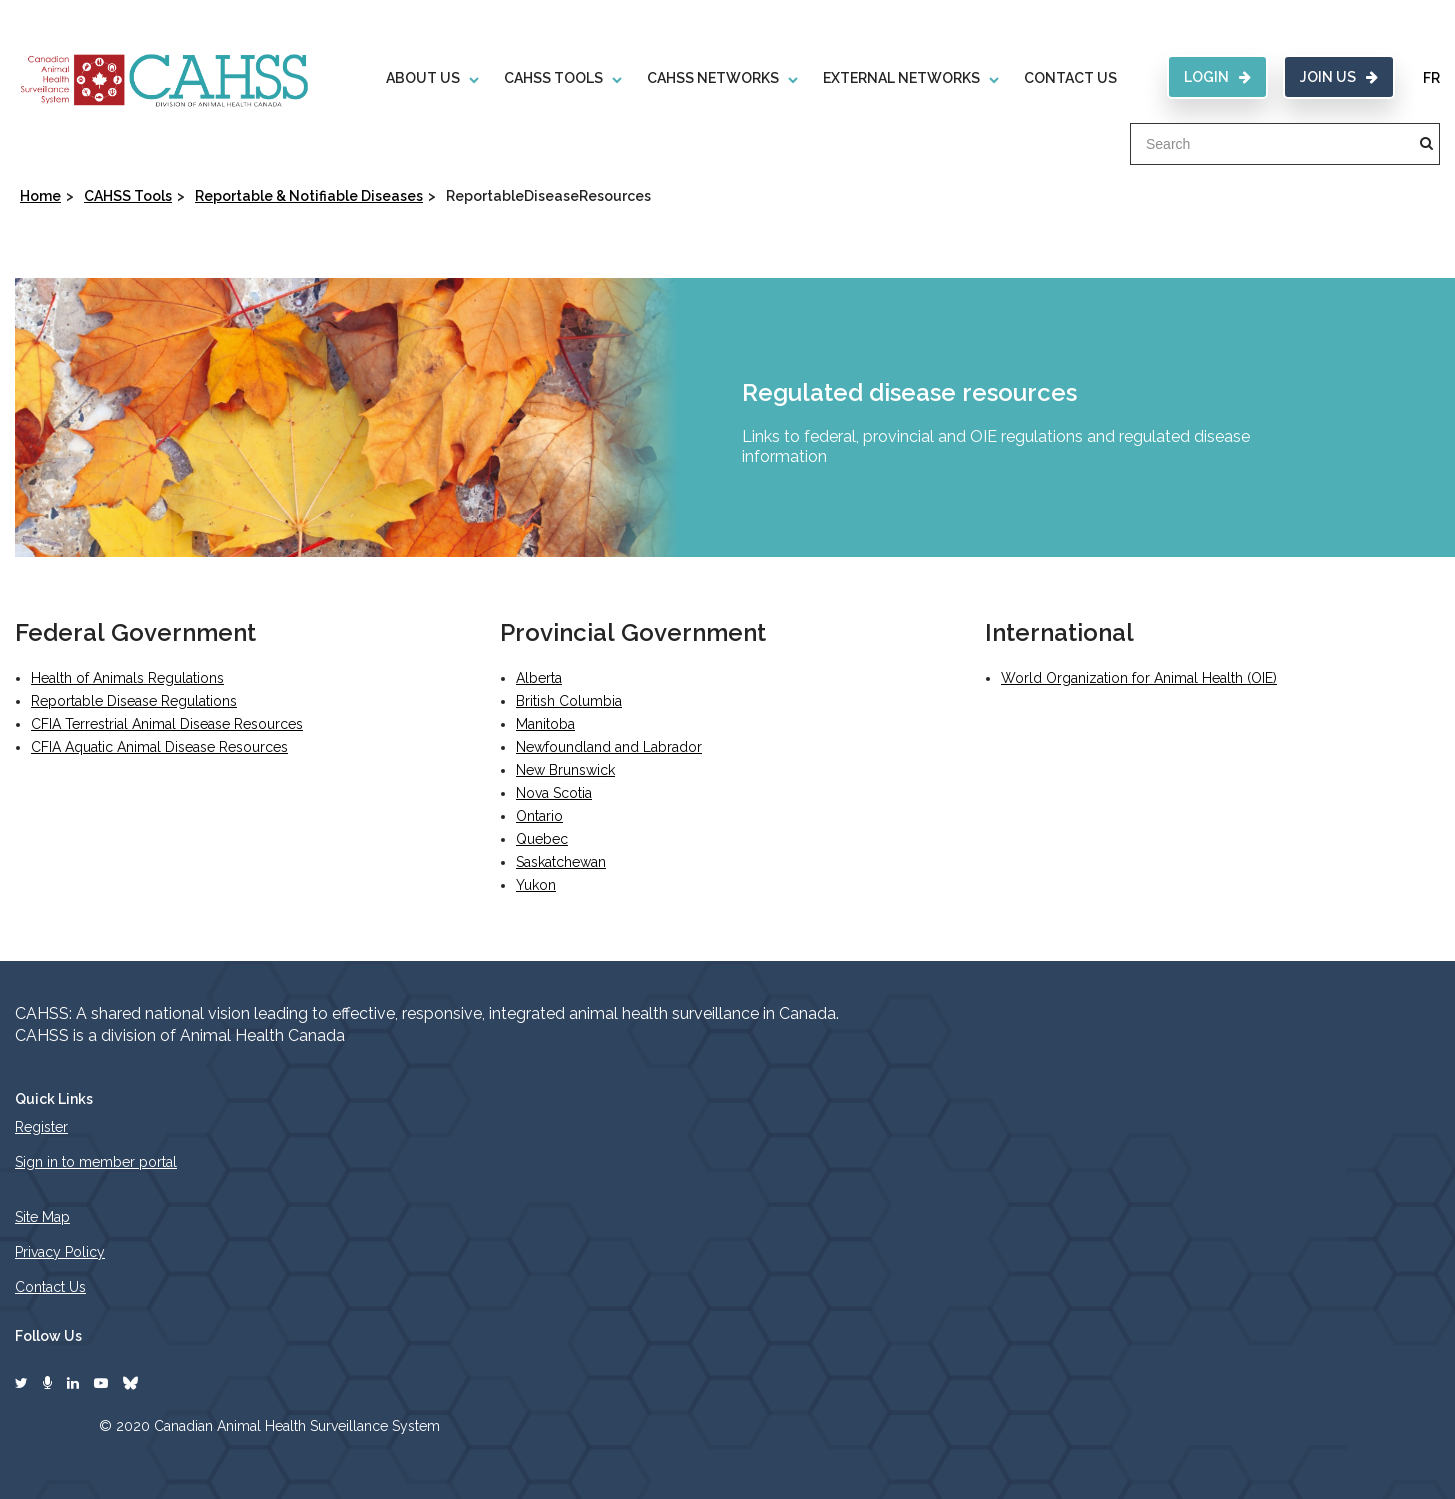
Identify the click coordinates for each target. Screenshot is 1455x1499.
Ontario (539, 816)
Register (41, 1127)
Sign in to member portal (96, 1162)
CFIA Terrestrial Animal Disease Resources (167, 724)
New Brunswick (565, 770)
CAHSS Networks (713, 78)
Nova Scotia (554, 793)
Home (40, 196)
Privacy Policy (60, 1252)
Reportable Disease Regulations (134, 701)
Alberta (539, 678)
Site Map (42, 1217)
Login (1217, 77)
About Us (423, 78)
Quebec (542, 839)
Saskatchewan (561, 862)
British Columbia (569, 701)
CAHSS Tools (553, 78)
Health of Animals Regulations (127, 678)
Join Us (1339, 77)
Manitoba (545, 724)
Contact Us (1070, 78)
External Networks (901, 78)
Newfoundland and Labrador (609, 747)
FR (1431, 78)
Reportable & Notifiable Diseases (309, 196)
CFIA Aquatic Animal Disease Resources (159, 747)
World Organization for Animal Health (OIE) (1139, 678)
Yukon (536, 885)
